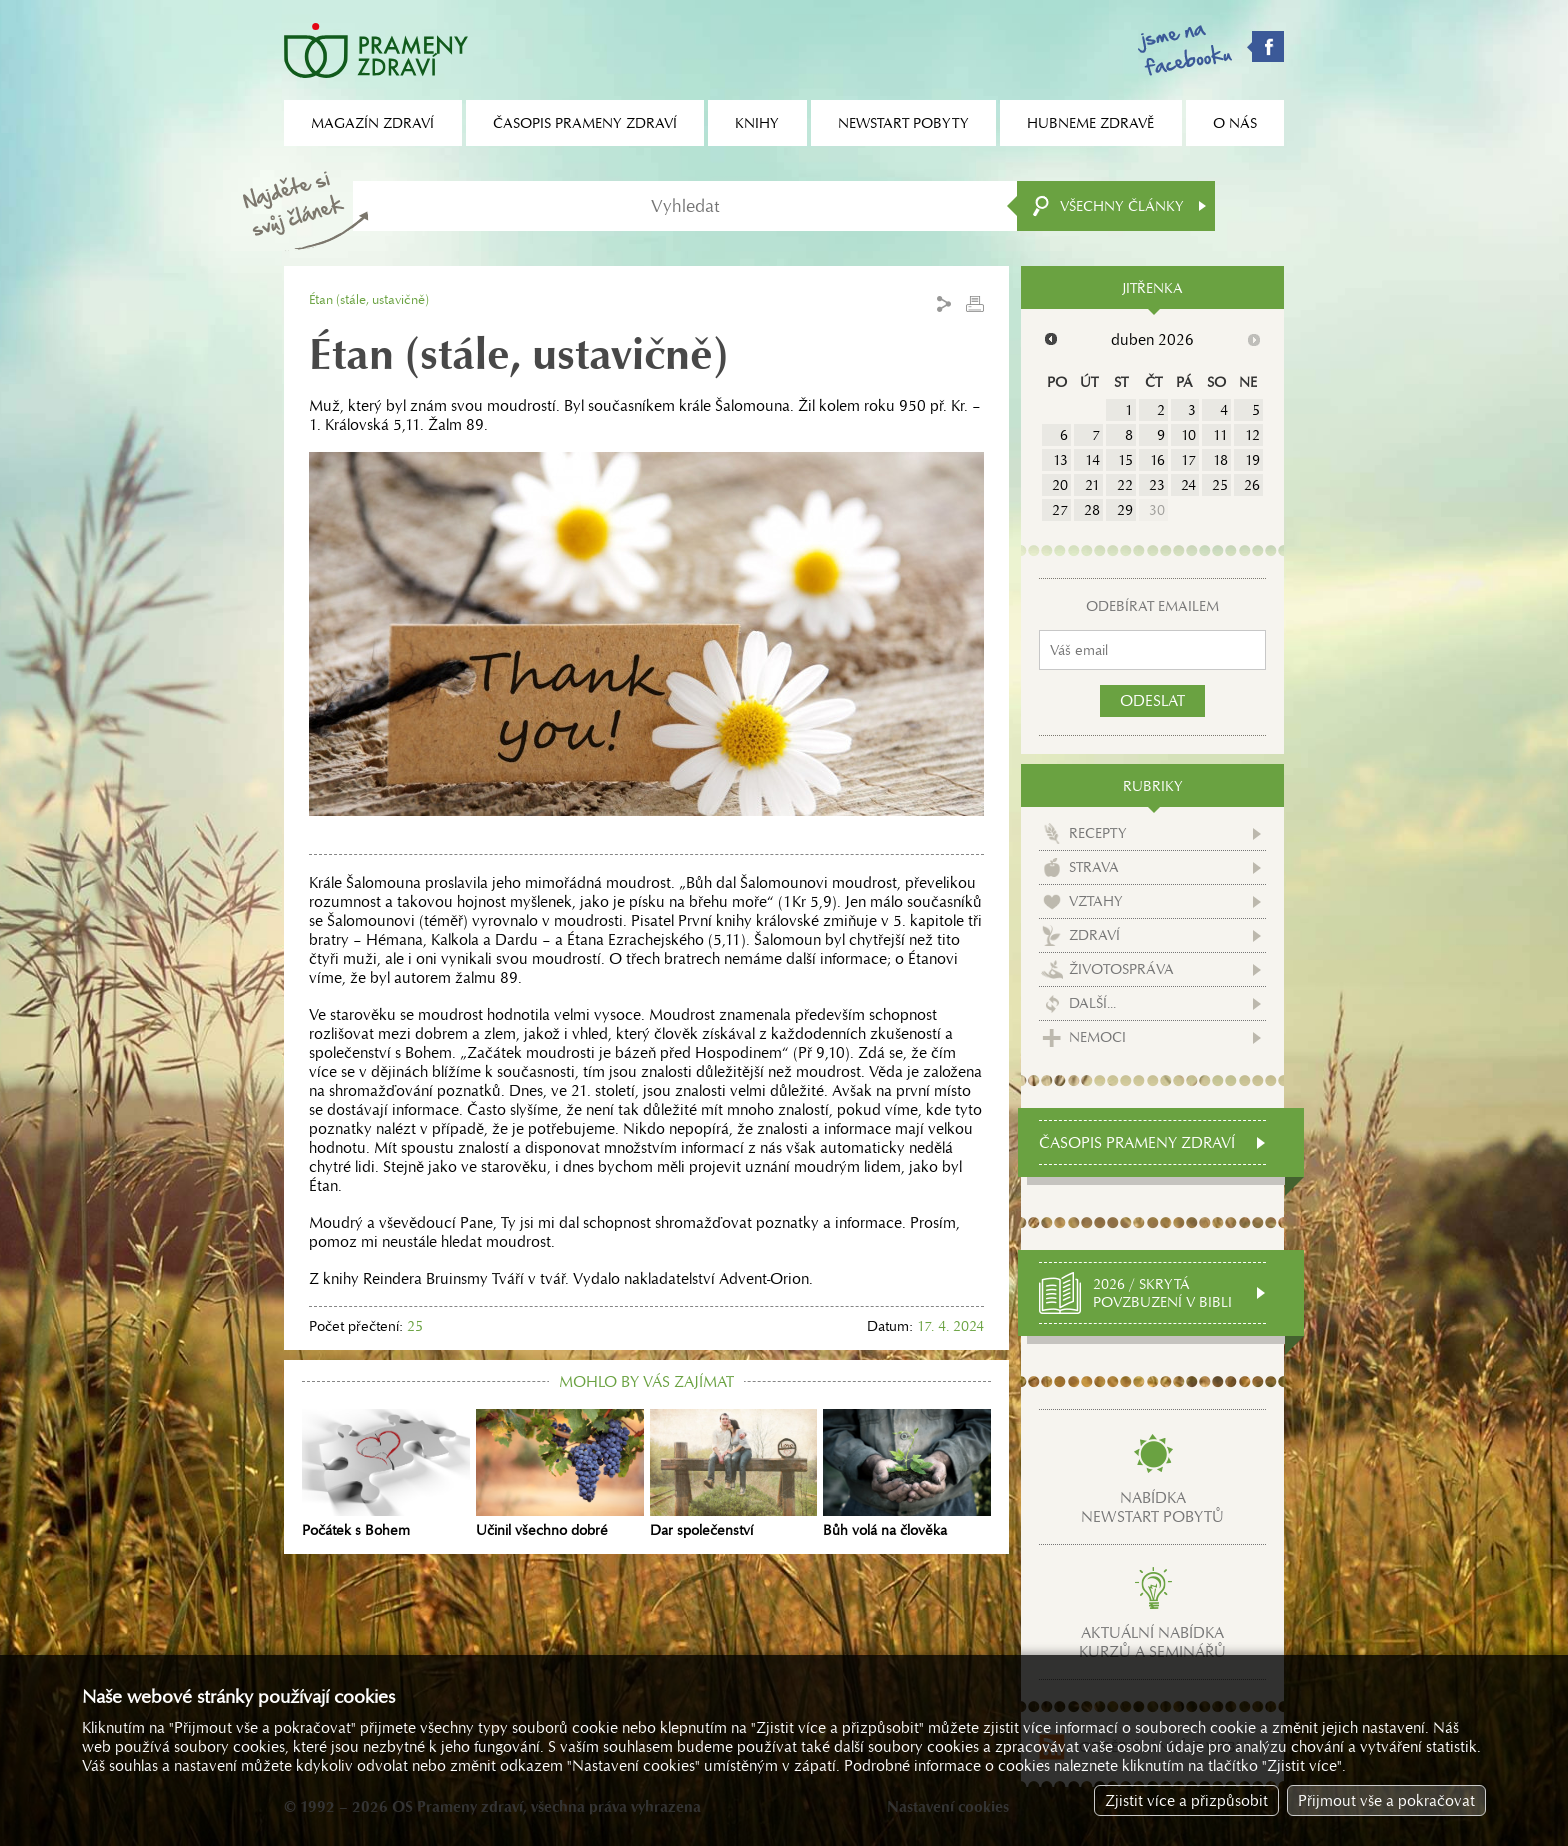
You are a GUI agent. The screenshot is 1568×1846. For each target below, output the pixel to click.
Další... (1092, 1003)
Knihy (757, 123)
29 (1125, 510)
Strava (1094, 867)
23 (1157, 485)
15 (1125, 460)
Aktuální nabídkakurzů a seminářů (1152, 1642)
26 (1252, 485)
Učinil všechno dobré (560, 1474)
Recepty (1098, 833)
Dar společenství (734, 1474)
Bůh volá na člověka (907, 1474)
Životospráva (1121, 969)
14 (1092, 460)
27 (1060, 510)
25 (1220, 485)
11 (1220, 435)
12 (1252, 435)
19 (1252, 460)
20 (1060, 485)
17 (1188, 460)
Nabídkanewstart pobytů (1152, 1507)
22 (1125, 485)
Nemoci (1097, 1037)
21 (1092, 485)
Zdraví (1094, 935)
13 (1060, 460)
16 (1157, 460)
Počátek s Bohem (386, 1474)
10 (1188, 435)
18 (1220, 460)
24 (1188, 485)
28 (1092, 510)
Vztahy (1096, 901)
